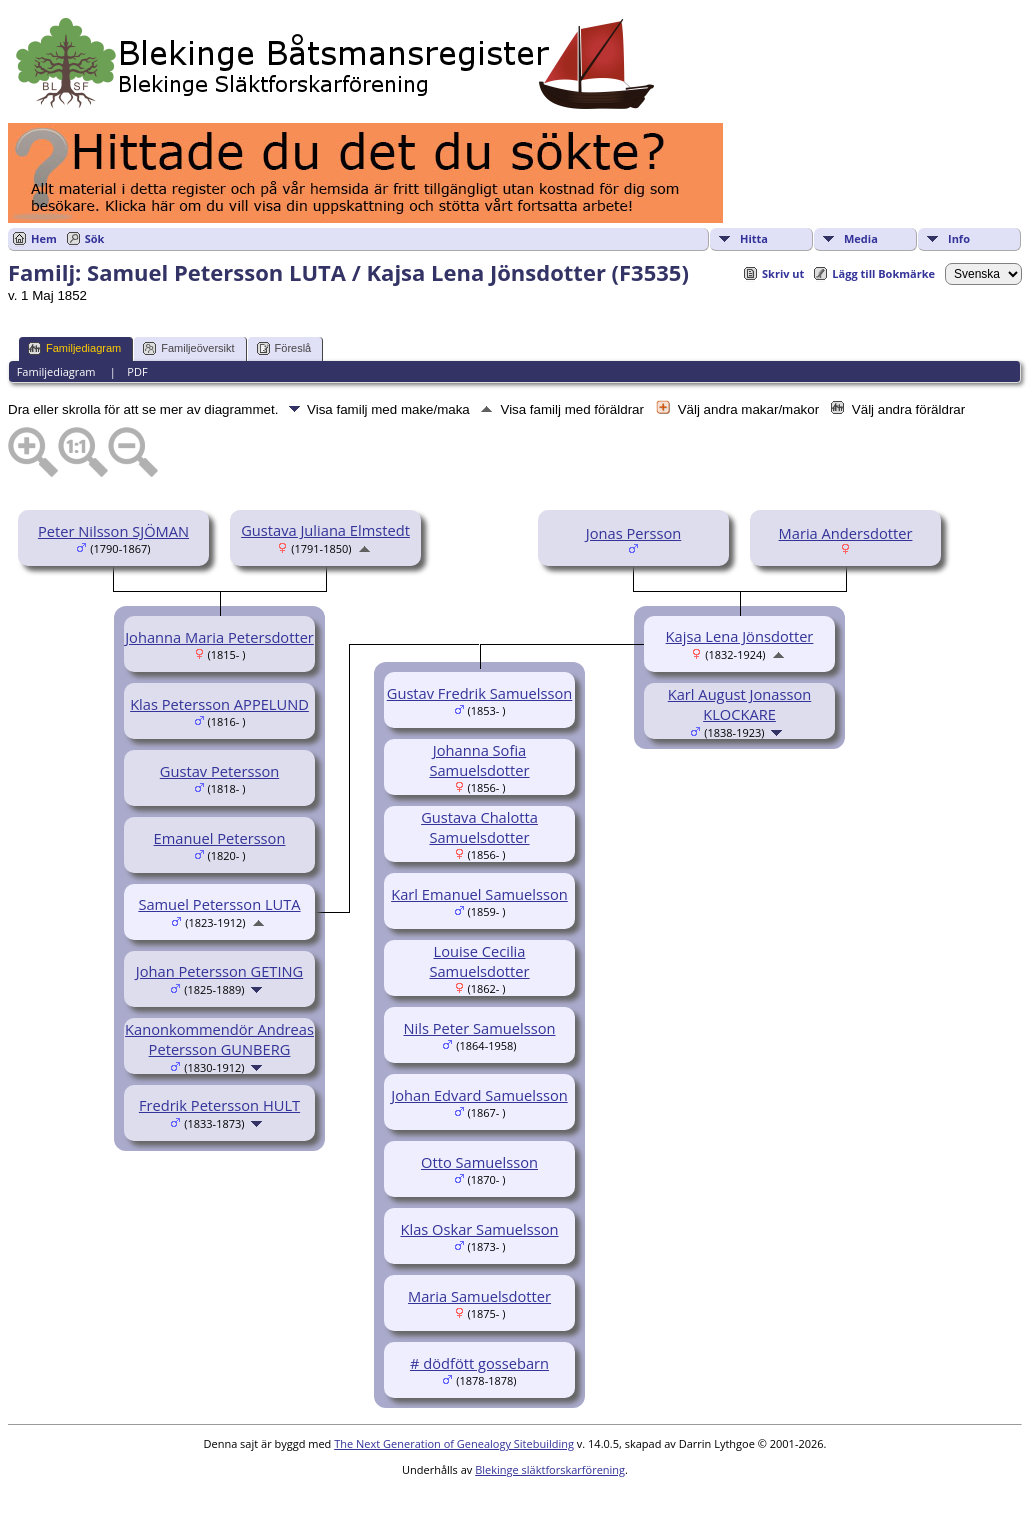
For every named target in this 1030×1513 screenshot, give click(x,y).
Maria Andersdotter (846, 533)
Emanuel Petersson (220, 838)
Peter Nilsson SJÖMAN (113, 531)
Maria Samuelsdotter (479, 1296)
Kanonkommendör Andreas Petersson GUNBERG (219, 1039)
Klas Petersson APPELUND (219, 704)
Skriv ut (783, 273)
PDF (137, 371)
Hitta (754, 238)
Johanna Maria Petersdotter (219, 637)
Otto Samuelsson (479, 1162)
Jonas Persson (634, 533)
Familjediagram (74, 348)
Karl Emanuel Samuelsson (479, 894)
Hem (44, 238)
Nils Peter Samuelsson (480, 1028)
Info (959, 238)
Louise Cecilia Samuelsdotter (479, 961)
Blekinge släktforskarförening (550, 1469)
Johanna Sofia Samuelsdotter (479, 760)
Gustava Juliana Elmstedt (325, 530)
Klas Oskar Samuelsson (479, 1229)
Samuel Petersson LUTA (219, 904)
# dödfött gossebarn (479, 1363)
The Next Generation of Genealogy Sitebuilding (454, 1443)
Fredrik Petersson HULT (219, 1105)
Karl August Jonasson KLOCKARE (740, 704)
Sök (95, 238)
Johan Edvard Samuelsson (479, 1095)
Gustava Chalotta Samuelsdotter (479, 827)
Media (861, 238)
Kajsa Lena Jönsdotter (740, 636)
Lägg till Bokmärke (883, 273)
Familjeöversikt (188, 348)
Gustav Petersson (219, 771)
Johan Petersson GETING (219, 971)
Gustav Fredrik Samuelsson (480, 693)
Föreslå (284, 348)
